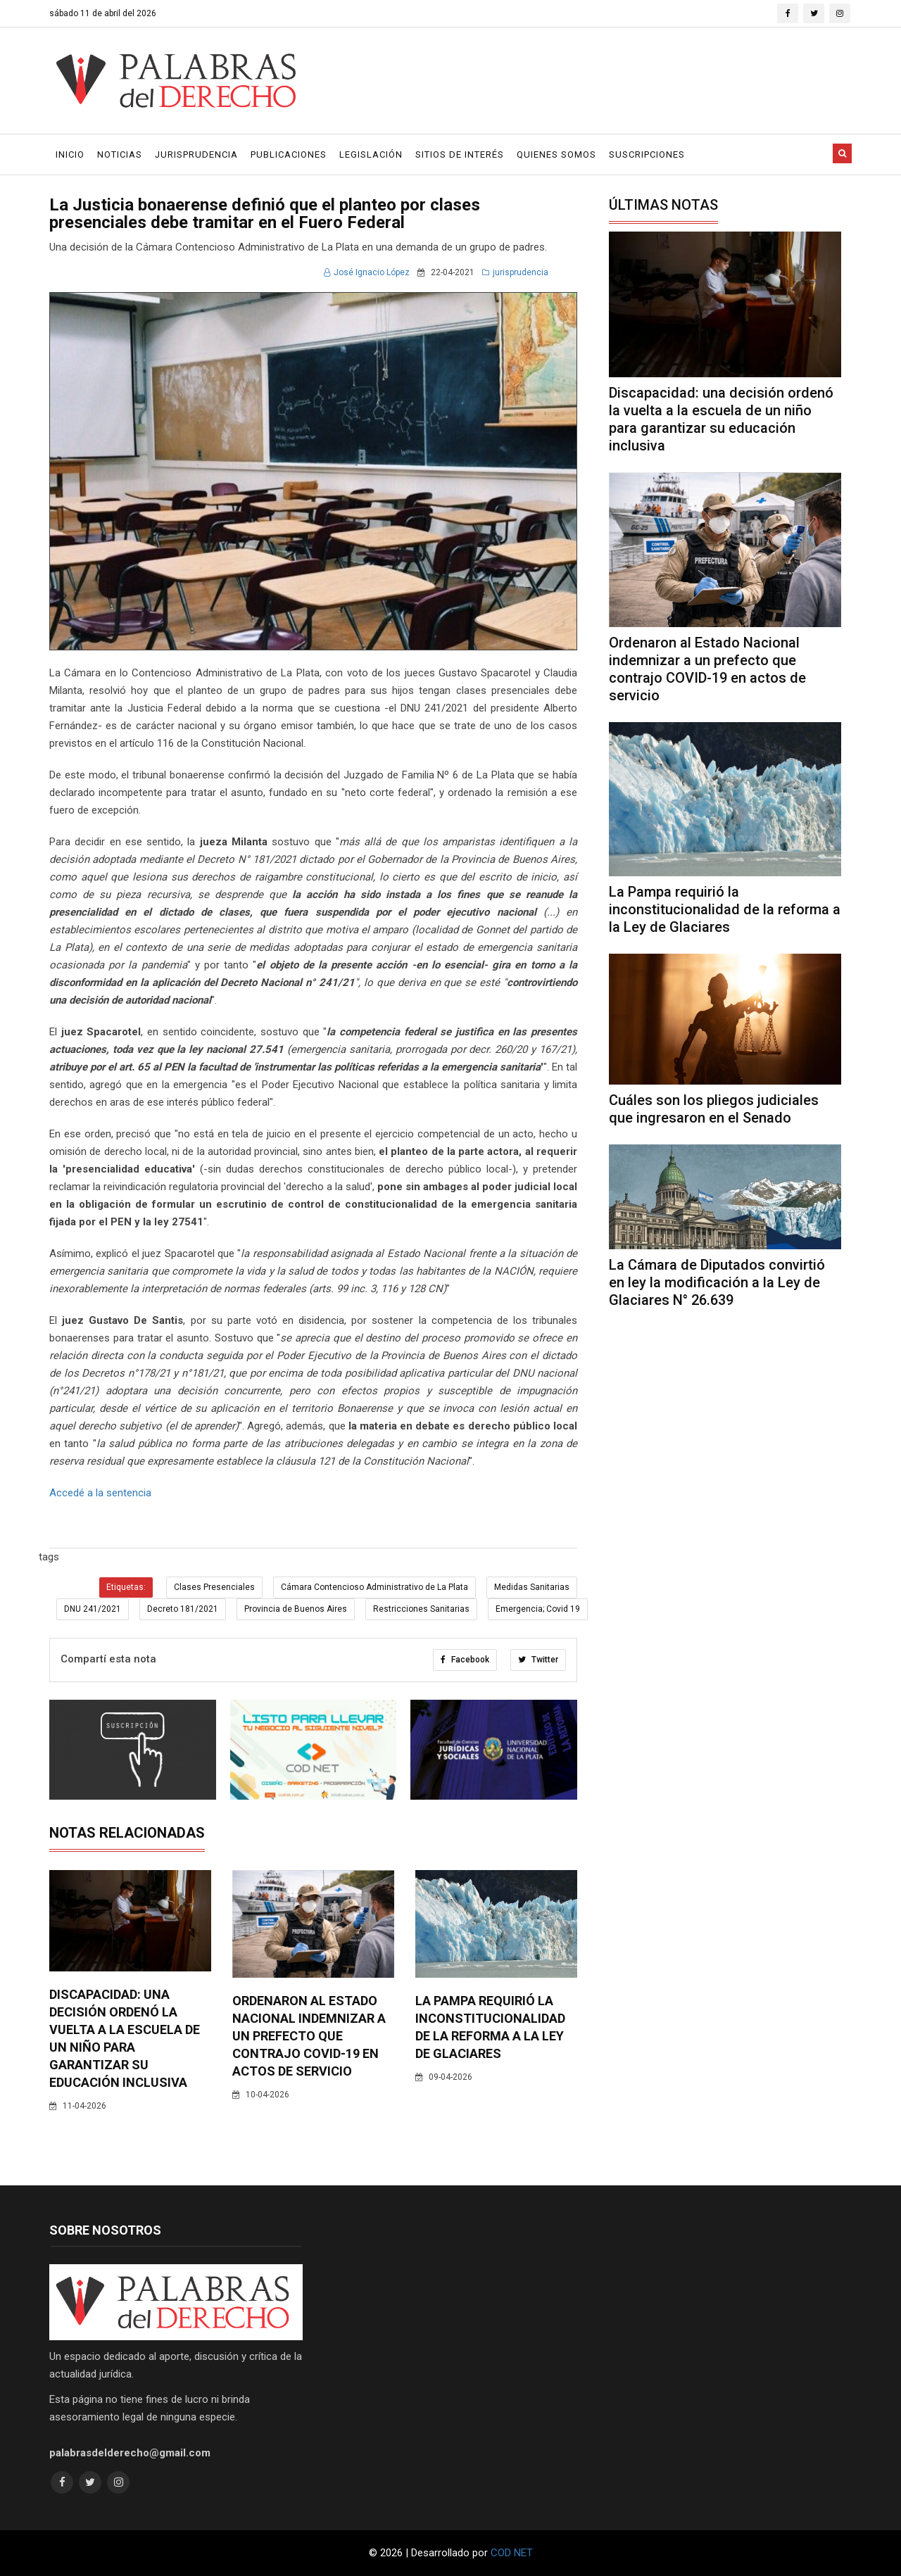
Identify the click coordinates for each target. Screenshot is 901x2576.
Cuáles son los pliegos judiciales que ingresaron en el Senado (714, 1109)
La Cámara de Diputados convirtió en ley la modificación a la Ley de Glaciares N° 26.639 (717, 1282)
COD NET (512, 2552)
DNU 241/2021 (92, 1609)
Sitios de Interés (459, 154)
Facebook (465, 1660)
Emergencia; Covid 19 (538, 1609)
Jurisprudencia (196, 154)
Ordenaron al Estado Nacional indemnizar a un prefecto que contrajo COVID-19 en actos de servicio (309, 2035)
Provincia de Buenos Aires (295, 1609)
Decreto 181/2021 (182, 1609)
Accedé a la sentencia (100, 1492)
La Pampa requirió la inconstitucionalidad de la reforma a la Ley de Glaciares (724, 909)
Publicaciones (289, 154)
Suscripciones (647, 154)
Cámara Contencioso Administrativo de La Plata (374, 1587)
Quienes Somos (556, 154)
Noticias (119, 154)
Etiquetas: (126, 1587)
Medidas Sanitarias (531, 1587)
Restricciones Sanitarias (421, 1609)
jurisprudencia (515, 272)
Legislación (371, 154)
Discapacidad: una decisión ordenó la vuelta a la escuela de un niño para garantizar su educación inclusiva (721, 419)
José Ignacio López (367, 272)
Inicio (70, 154)
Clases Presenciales (214, 1587)
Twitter (538, 1660)
